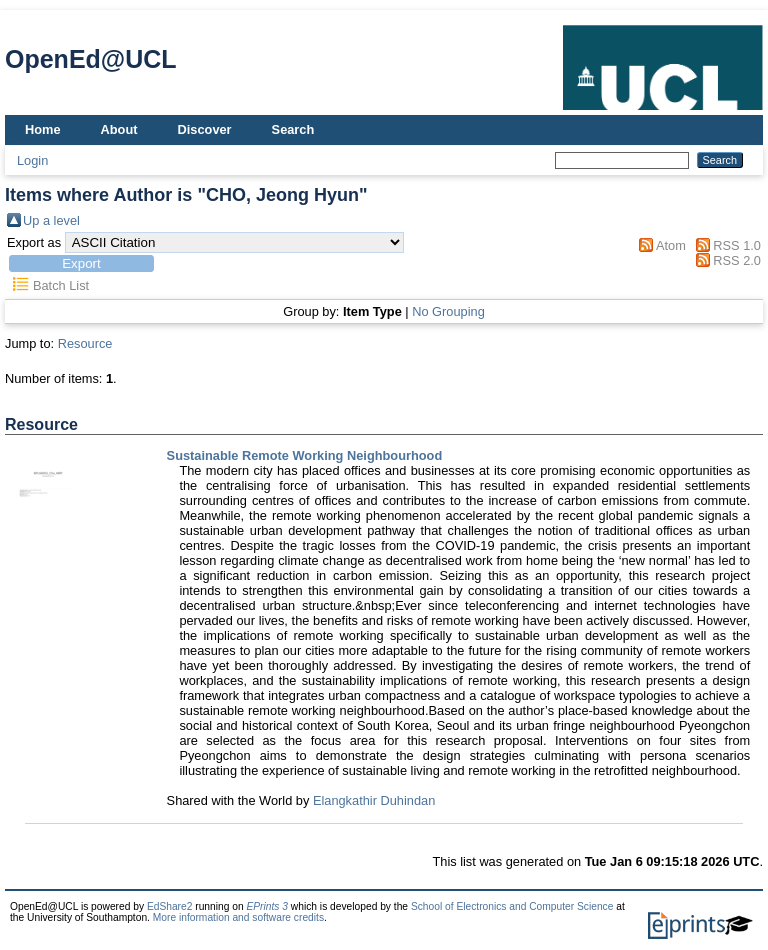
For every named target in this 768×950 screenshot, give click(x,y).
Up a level (51, 220)
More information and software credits (238, 917)
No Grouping (448, 311)
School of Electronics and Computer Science (512, 906)
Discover (205, 129)
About (119, 129)
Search (293, 129)
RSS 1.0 (737, 245)
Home (43, 129)
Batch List (61, 285)
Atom (671, 245)
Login (32, 160)
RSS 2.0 (737, 260)
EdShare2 (170, 906)
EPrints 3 (267, 906)
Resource (85, 343)
